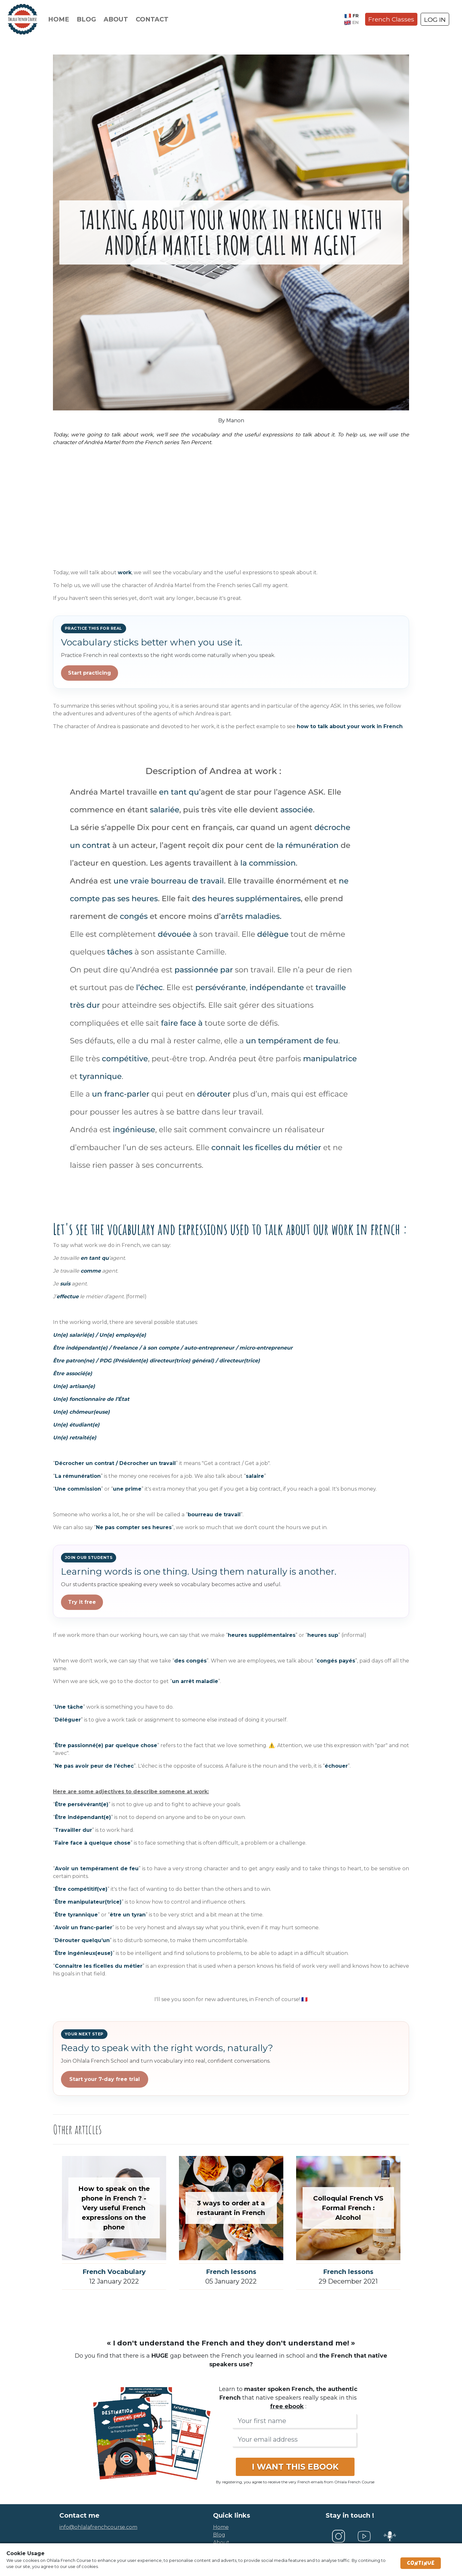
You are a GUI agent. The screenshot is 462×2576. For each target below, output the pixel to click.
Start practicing (89, 673)
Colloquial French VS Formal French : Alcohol (348, 2207)
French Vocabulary (114, 2272)
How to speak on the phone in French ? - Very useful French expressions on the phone (114, 2208)
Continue (420, 2563)
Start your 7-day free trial (104, 2079)
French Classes (391, 19)
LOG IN (435, 19)
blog (219, 2535)
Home (58, 19)
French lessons (231, 2272)
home (221, 2527)
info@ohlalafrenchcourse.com (98, 2527)
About (116, 19)
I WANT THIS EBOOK (295, 2466)
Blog (86, 19)
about (221, 2542)
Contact (152, 19)
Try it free (82, 1602)
